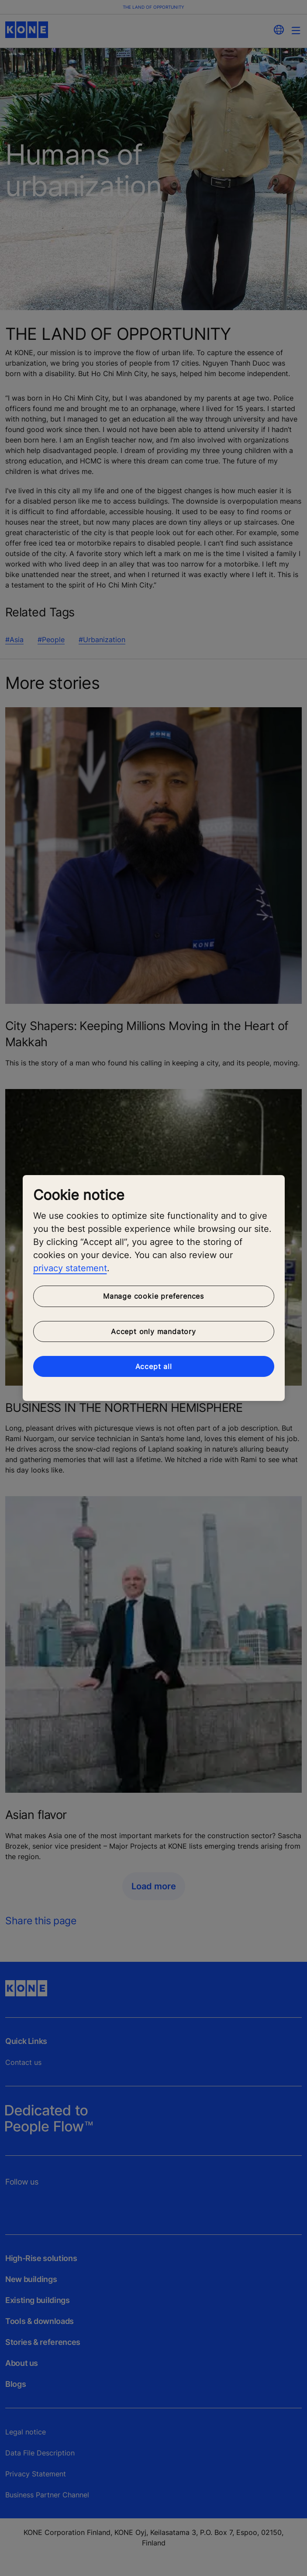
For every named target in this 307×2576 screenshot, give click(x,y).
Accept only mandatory (153, 1331)
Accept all (153, 1366)
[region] (154, 1288)
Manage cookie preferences (153, 1296)
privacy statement (70, 1268)
